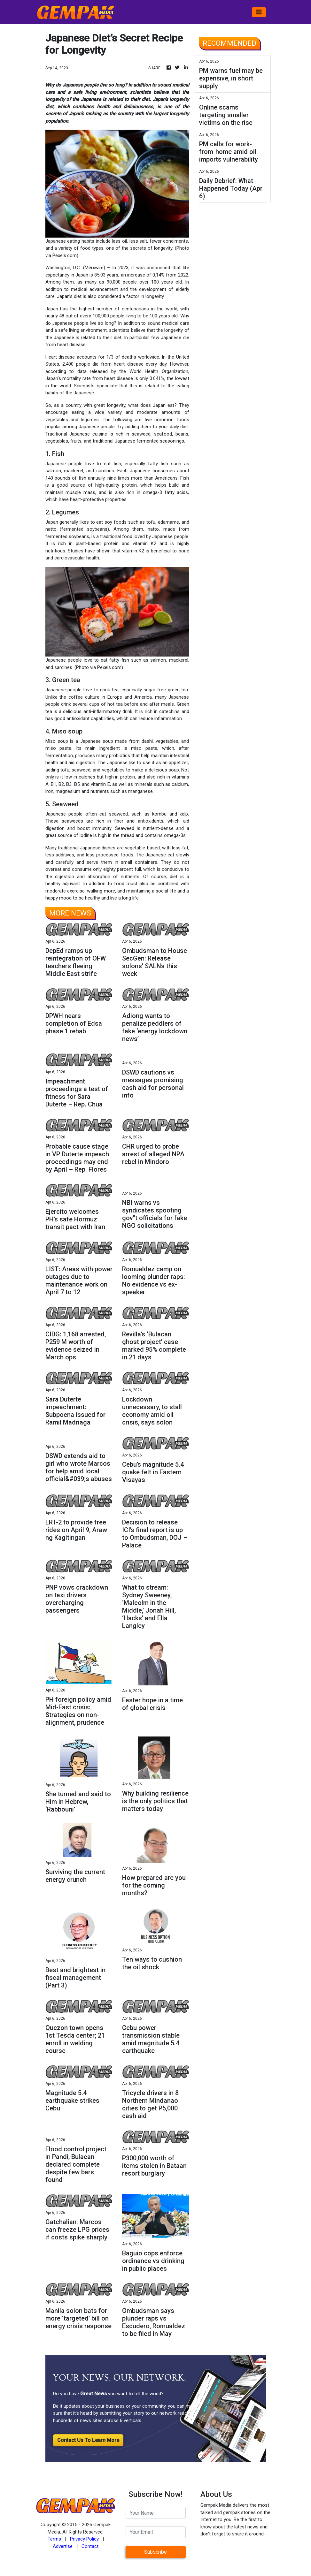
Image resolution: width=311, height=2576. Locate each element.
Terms (54, 2539)
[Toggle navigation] (259, 12)
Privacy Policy (84, 2539)
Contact (90, 2546)
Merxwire (94, 267)
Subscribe (155, 2552)
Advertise (63, 2546)
